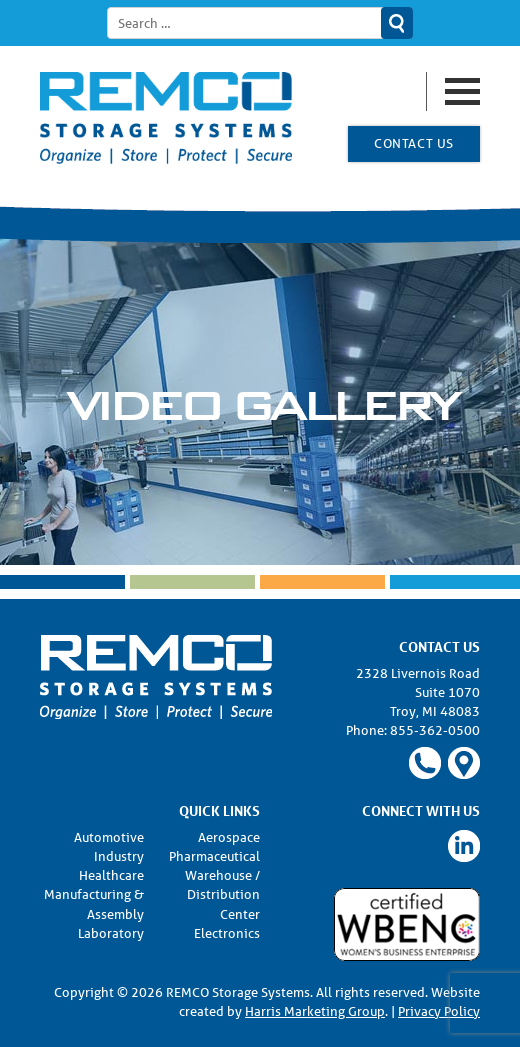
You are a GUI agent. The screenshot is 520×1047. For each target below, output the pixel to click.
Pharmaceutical (214, 856)
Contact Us (413, 143)
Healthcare (111, 875)
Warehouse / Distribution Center (222, 894)
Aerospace (229, 837)
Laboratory (111, 933)
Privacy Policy (439, 1011)
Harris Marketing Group (315, 1011)
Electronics (227, 933)
